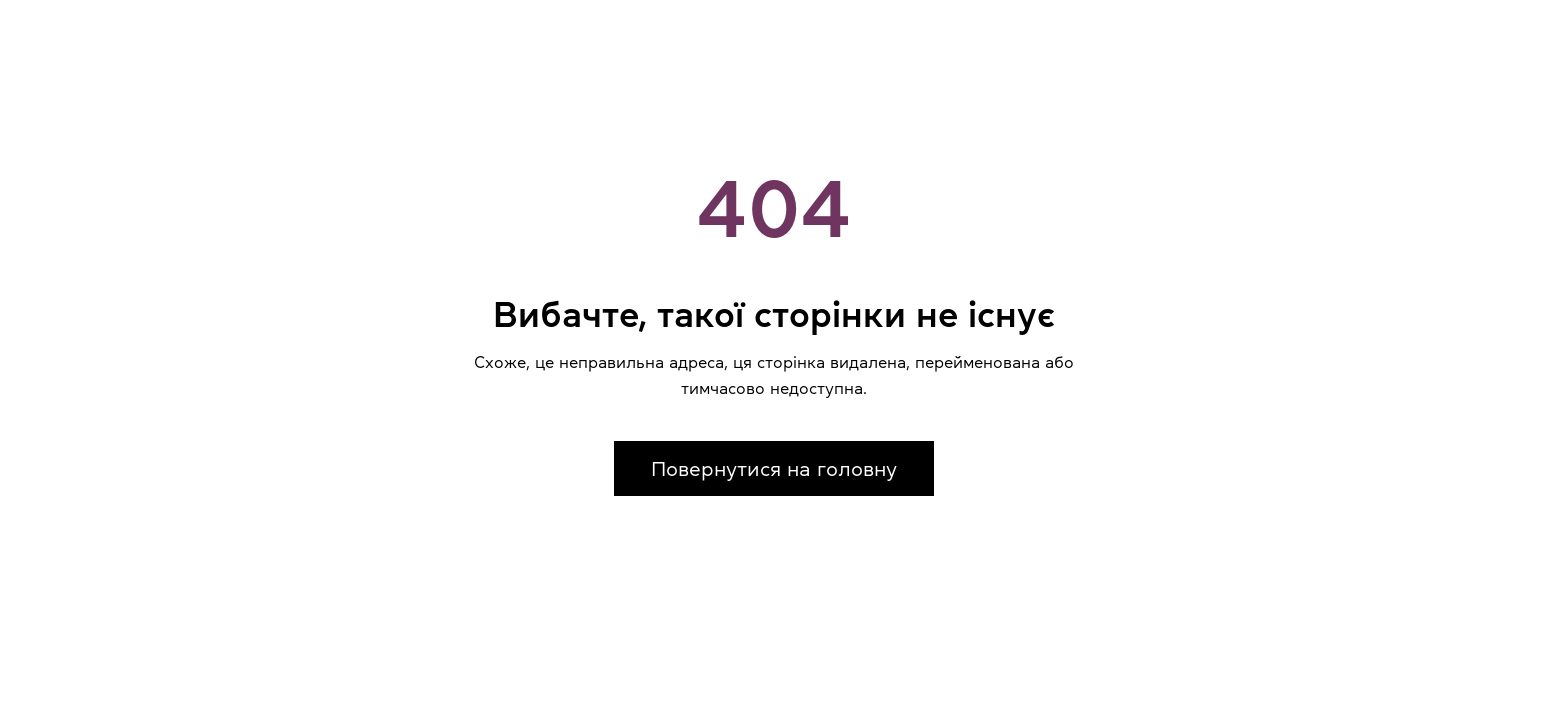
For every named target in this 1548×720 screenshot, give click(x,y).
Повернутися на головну (774, 469)
